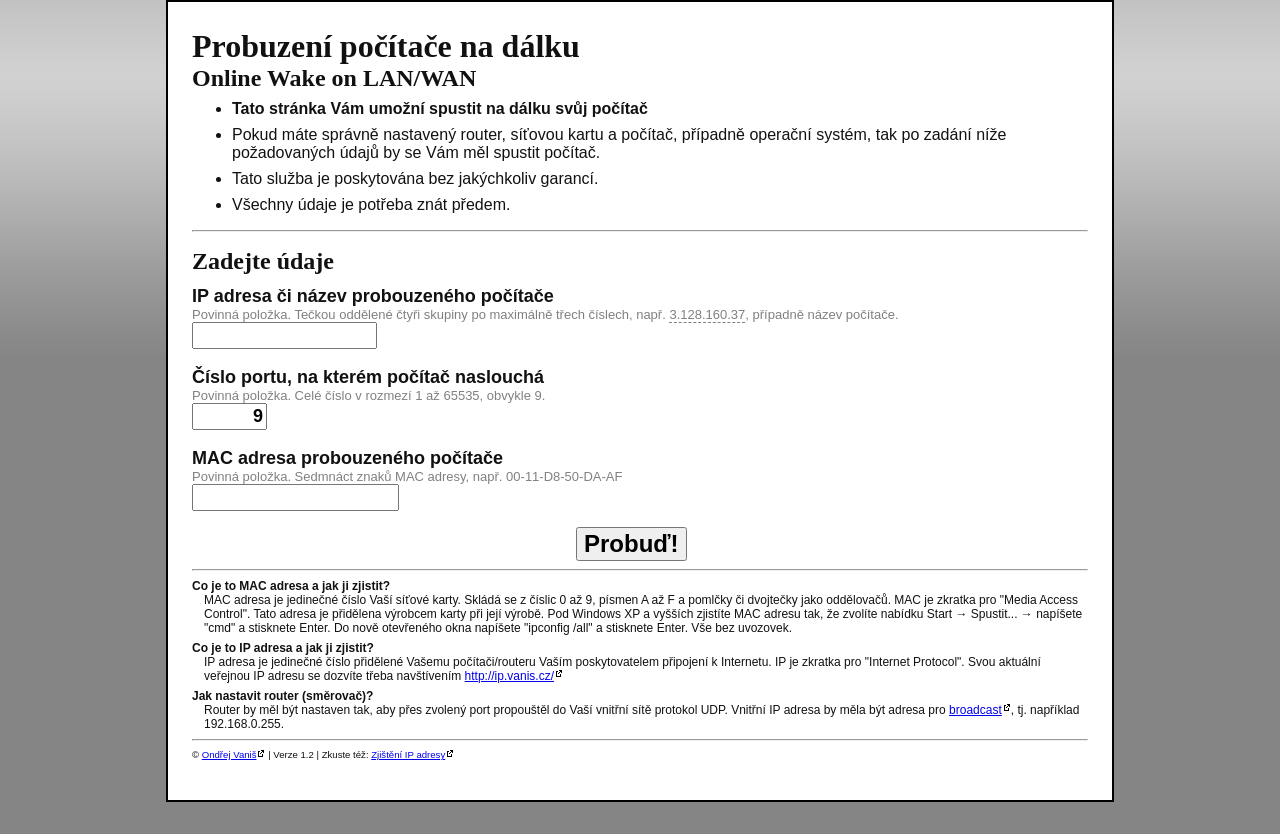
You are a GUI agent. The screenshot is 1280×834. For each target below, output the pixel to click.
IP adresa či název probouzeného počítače (373, 296)
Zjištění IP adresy (408, 754)
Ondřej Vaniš (229, 754)
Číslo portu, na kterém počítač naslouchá (368, 377)
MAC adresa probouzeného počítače (347, 458)
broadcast (975, 710)
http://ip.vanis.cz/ (509, 676)
